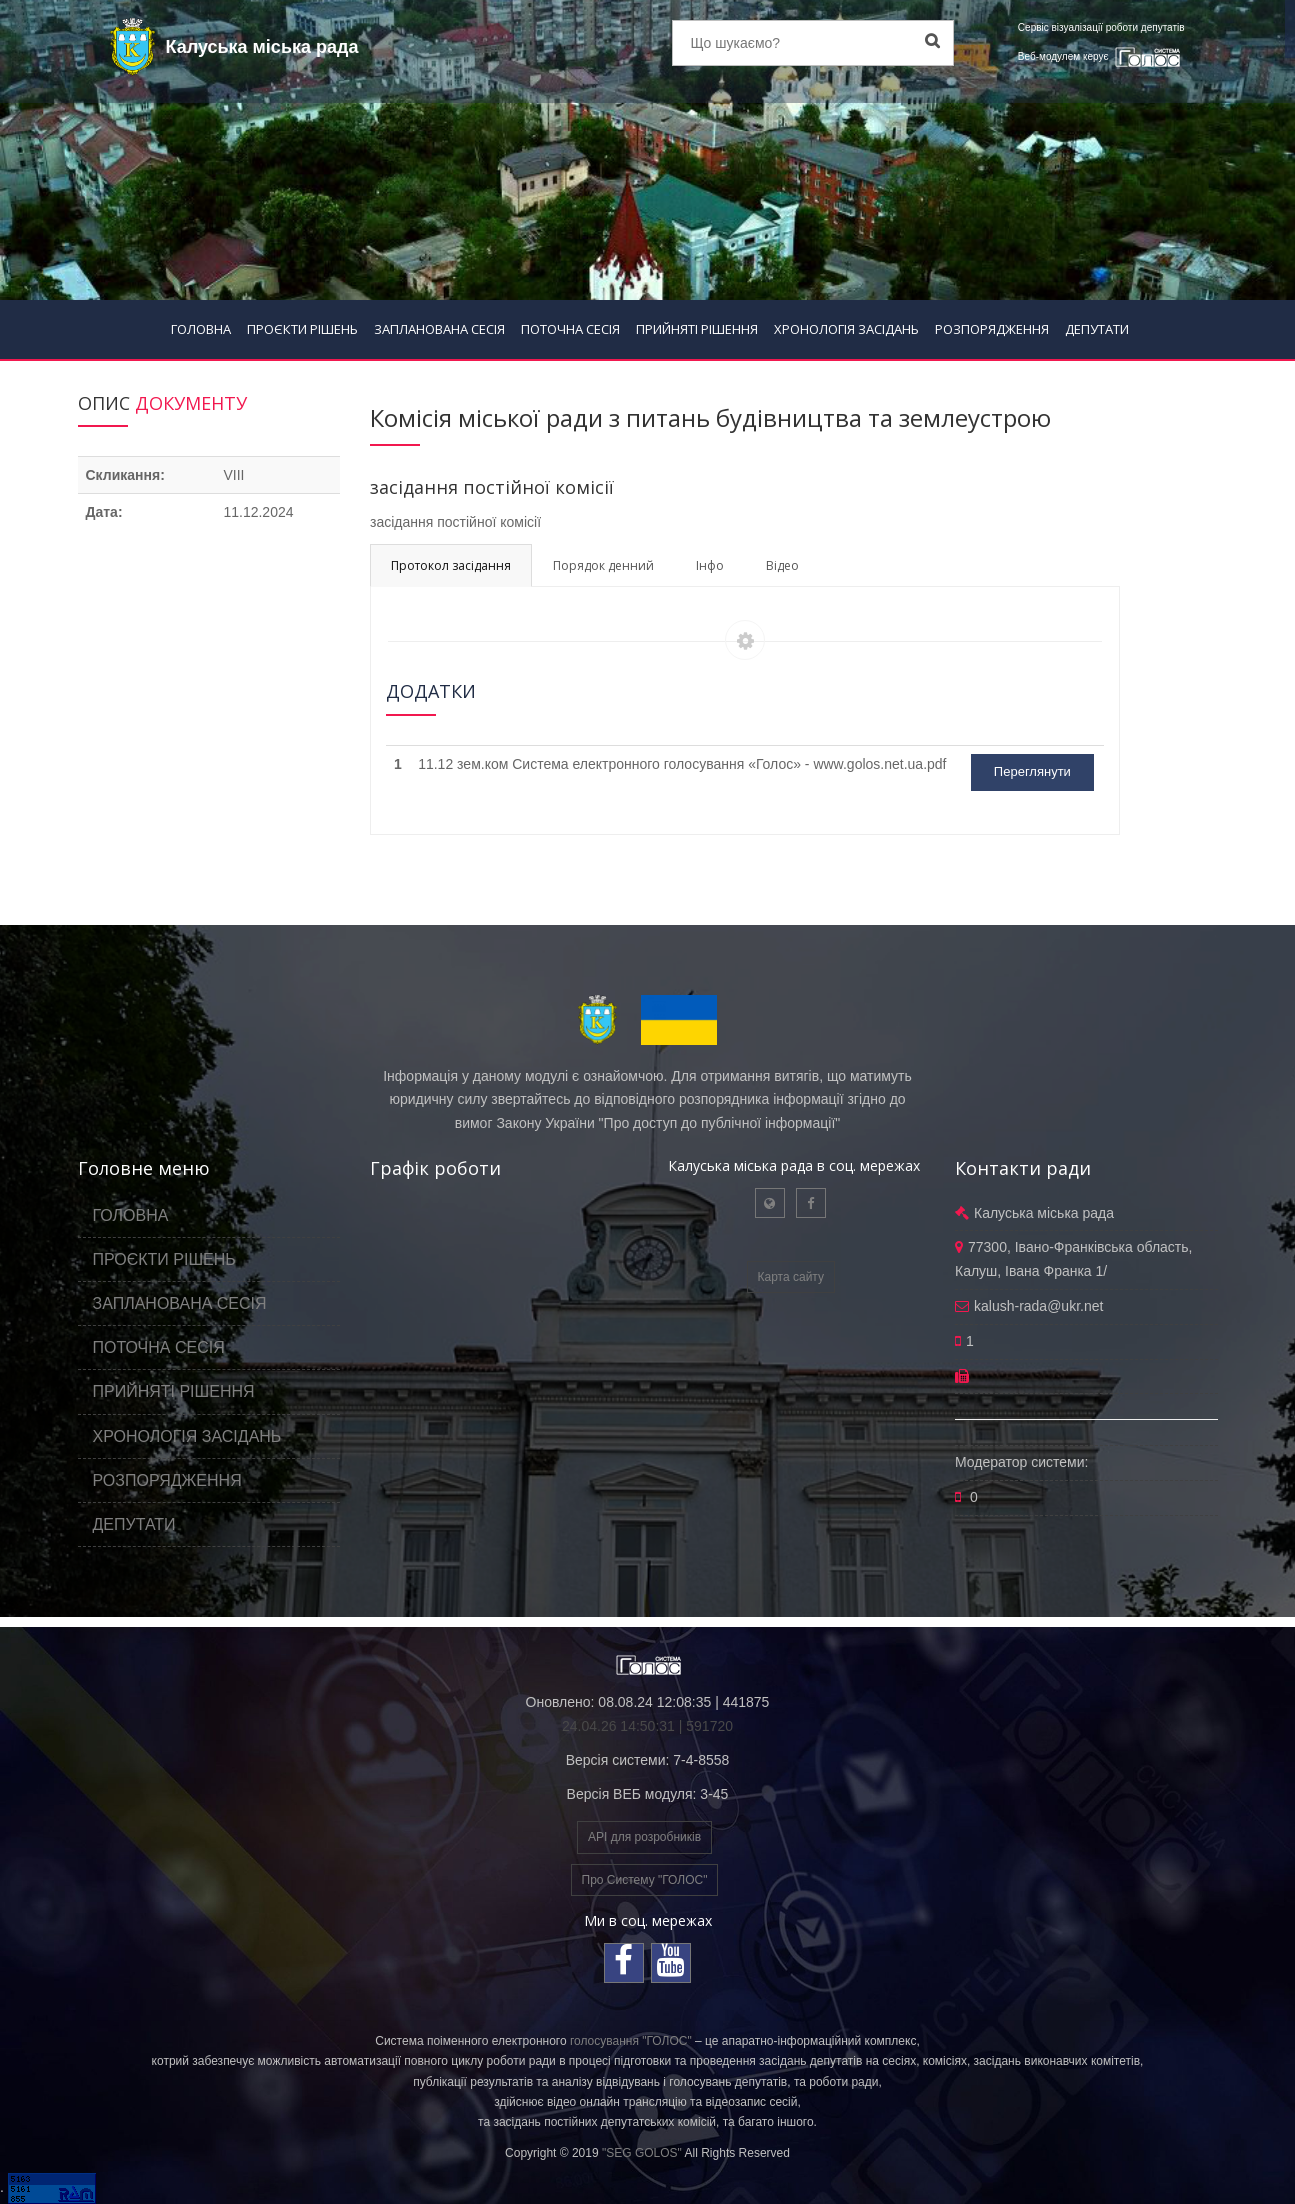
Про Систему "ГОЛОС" (645, 1880)
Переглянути (1032, 771)
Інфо (710, 565)
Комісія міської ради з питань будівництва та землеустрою (710, 417)
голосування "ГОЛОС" (631, 2041)
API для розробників (644, 1837)
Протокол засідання (451, 565)
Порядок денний (603, 565)
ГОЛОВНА (201, 329)
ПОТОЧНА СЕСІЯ (570, 329)
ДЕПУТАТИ (1097, 329)
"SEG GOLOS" (642, 2153)
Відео (782, 565)
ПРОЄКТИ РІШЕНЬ (302, 329)
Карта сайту (791, 1277)
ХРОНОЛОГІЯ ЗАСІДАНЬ (846, 329)
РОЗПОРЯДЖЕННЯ (992, 329)
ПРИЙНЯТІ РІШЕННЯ (697, 329)
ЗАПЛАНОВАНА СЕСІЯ (439, 329)
